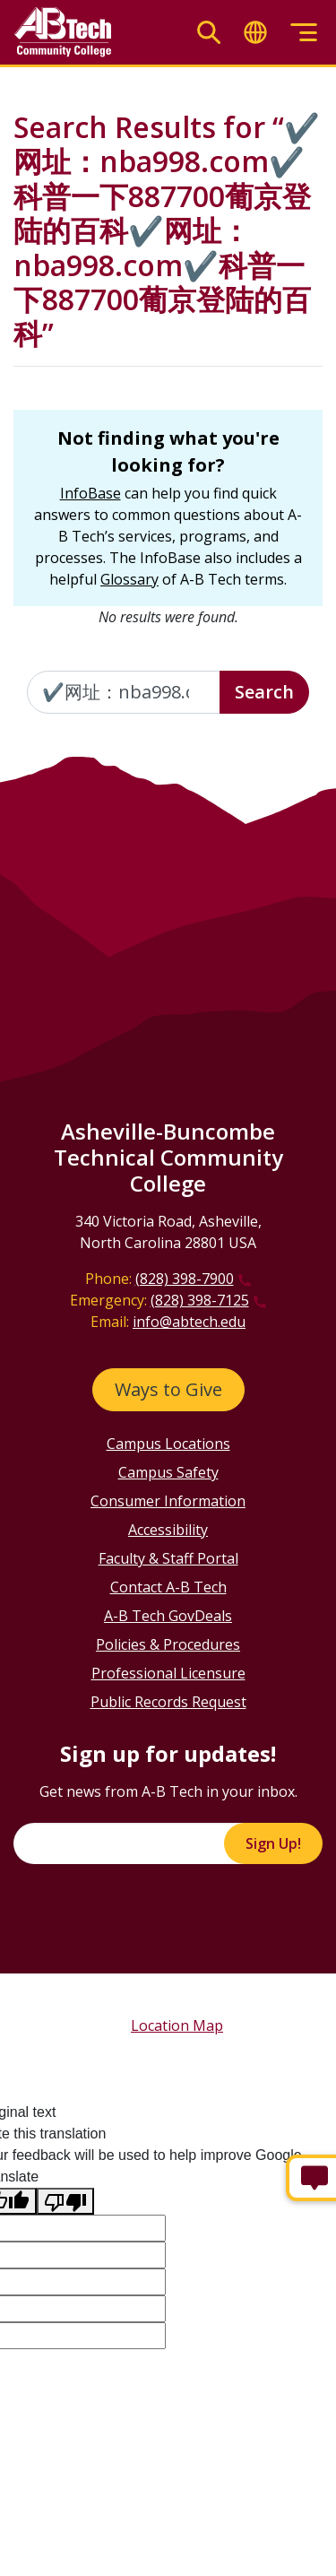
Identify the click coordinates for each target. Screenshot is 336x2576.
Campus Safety (168, 1472)
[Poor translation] (65, 2202)
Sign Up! (273, 1843)
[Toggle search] (208, 32)
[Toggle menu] (304, 32)
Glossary (129, 579)
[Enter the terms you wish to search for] (123, 692)
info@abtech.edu (189, 1321)
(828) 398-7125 (200, 1300)
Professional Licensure (168, 1673)
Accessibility (168, 1530)
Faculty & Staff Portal (168, 1558)
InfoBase (90, 493)
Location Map (177, 2025)
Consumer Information (168, 1501)
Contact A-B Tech (168, 1587)
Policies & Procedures (168, 1644)
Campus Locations (168, 1443)
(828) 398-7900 (184, 1278)
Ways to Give (168, 1389)
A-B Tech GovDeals (168, 1616)
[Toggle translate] (255, 32)
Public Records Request (168, 1702)
